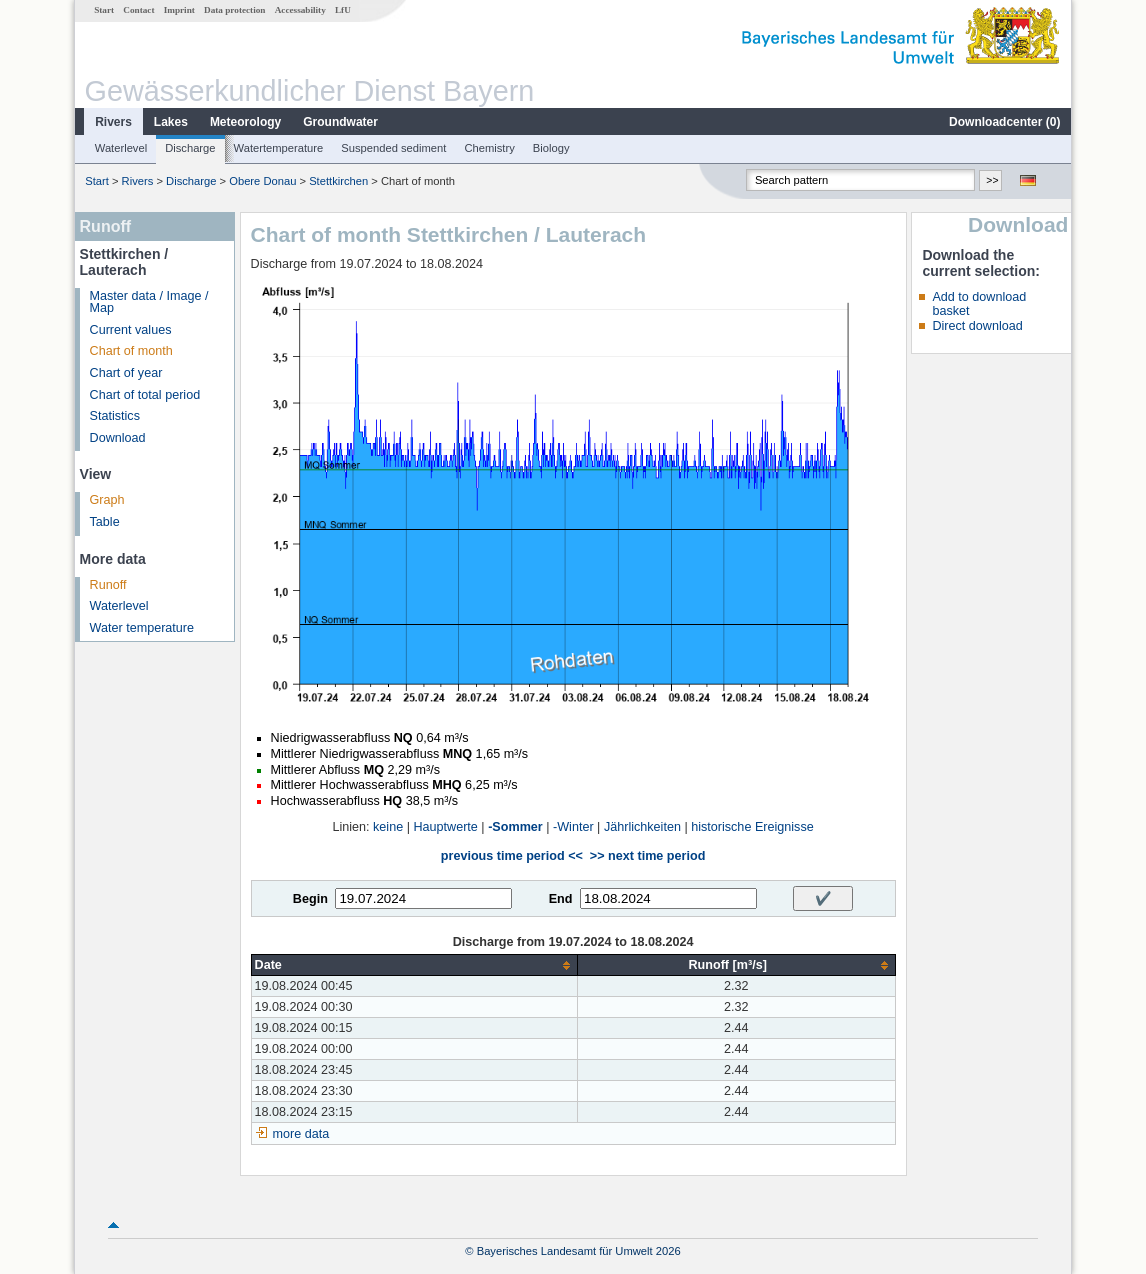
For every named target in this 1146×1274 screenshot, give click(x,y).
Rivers (113, 122)
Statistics (115, 416)
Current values (131, 330)
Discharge (190, 148)
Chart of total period (145, 395)
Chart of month (131, 351)
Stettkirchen (338, 181)
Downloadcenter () (1004, 122)
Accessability (300, 10)
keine (388, 827)
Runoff (108, 585)
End (561, 899)
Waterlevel (121, 148)
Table (105, 522)
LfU (343, 10)
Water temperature (142, 628)
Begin (310, 899)
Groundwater (340, 122)
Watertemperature (279, 148)
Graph (107, 500)
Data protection (234, 10)
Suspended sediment (393, 148)
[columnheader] (414, 965)
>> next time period (647, 856)
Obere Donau (262, 181)
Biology (551, 148)
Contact (138, 10)
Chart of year (126, 373)
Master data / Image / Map (149, 302)
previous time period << (512, 856)
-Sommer (515, 827)
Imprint (179, 10)
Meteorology (245, 122)
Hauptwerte (445, 827)
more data (301, 1134)
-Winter (573, 827)
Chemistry (489, 148)
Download (118, 438)
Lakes (171, 122)
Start (104, 10)
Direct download (977, 326)
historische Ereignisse (752, 827)
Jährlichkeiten (642, 827)
